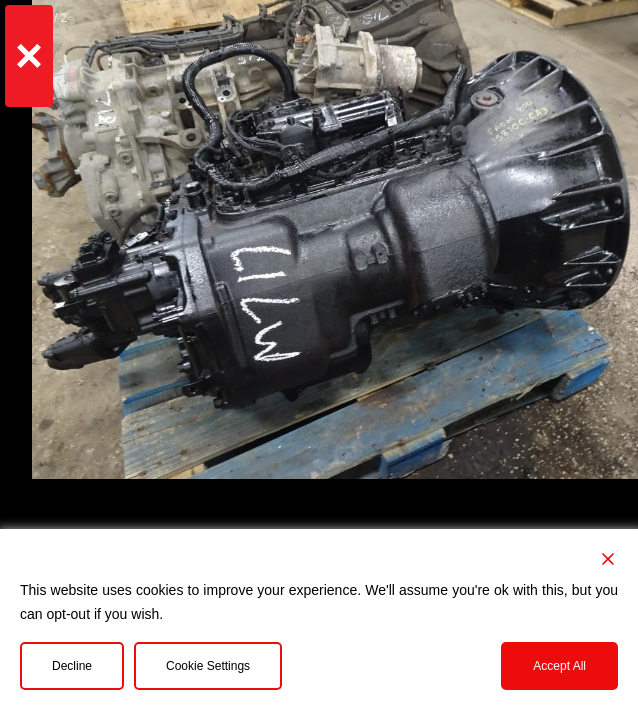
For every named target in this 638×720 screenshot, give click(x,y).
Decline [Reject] (72, 666)
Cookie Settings (208, 666)
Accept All (559, 666)
